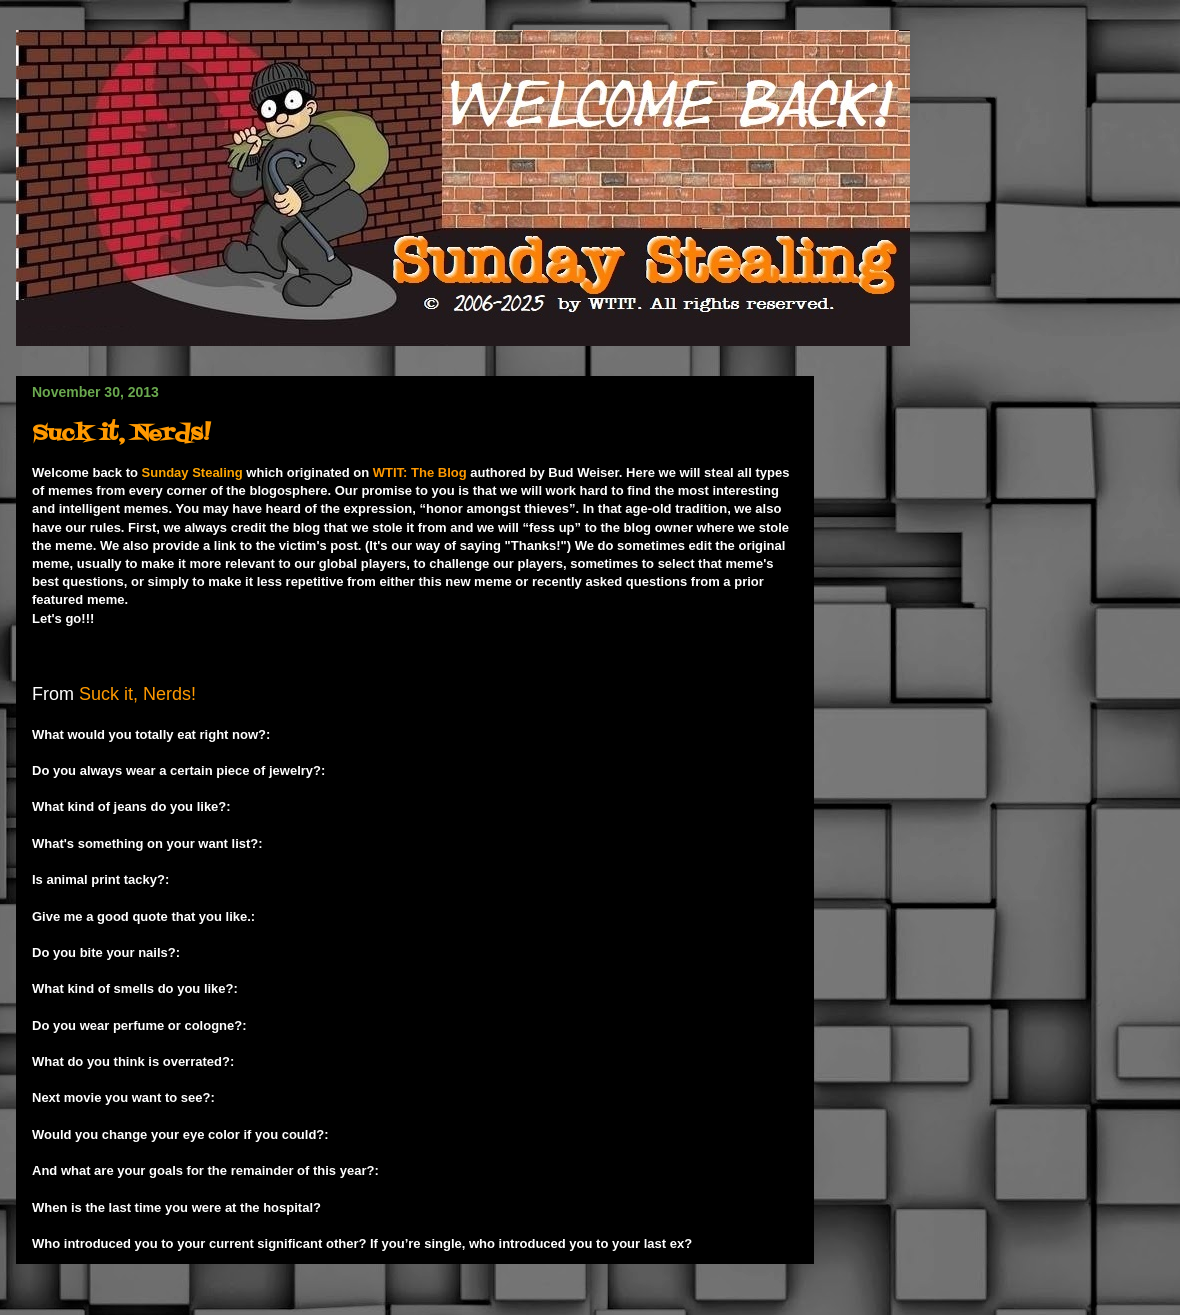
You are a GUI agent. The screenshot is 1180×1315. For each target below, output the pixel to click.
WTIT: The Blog (420, 472)
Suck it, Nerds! (121, 434)
